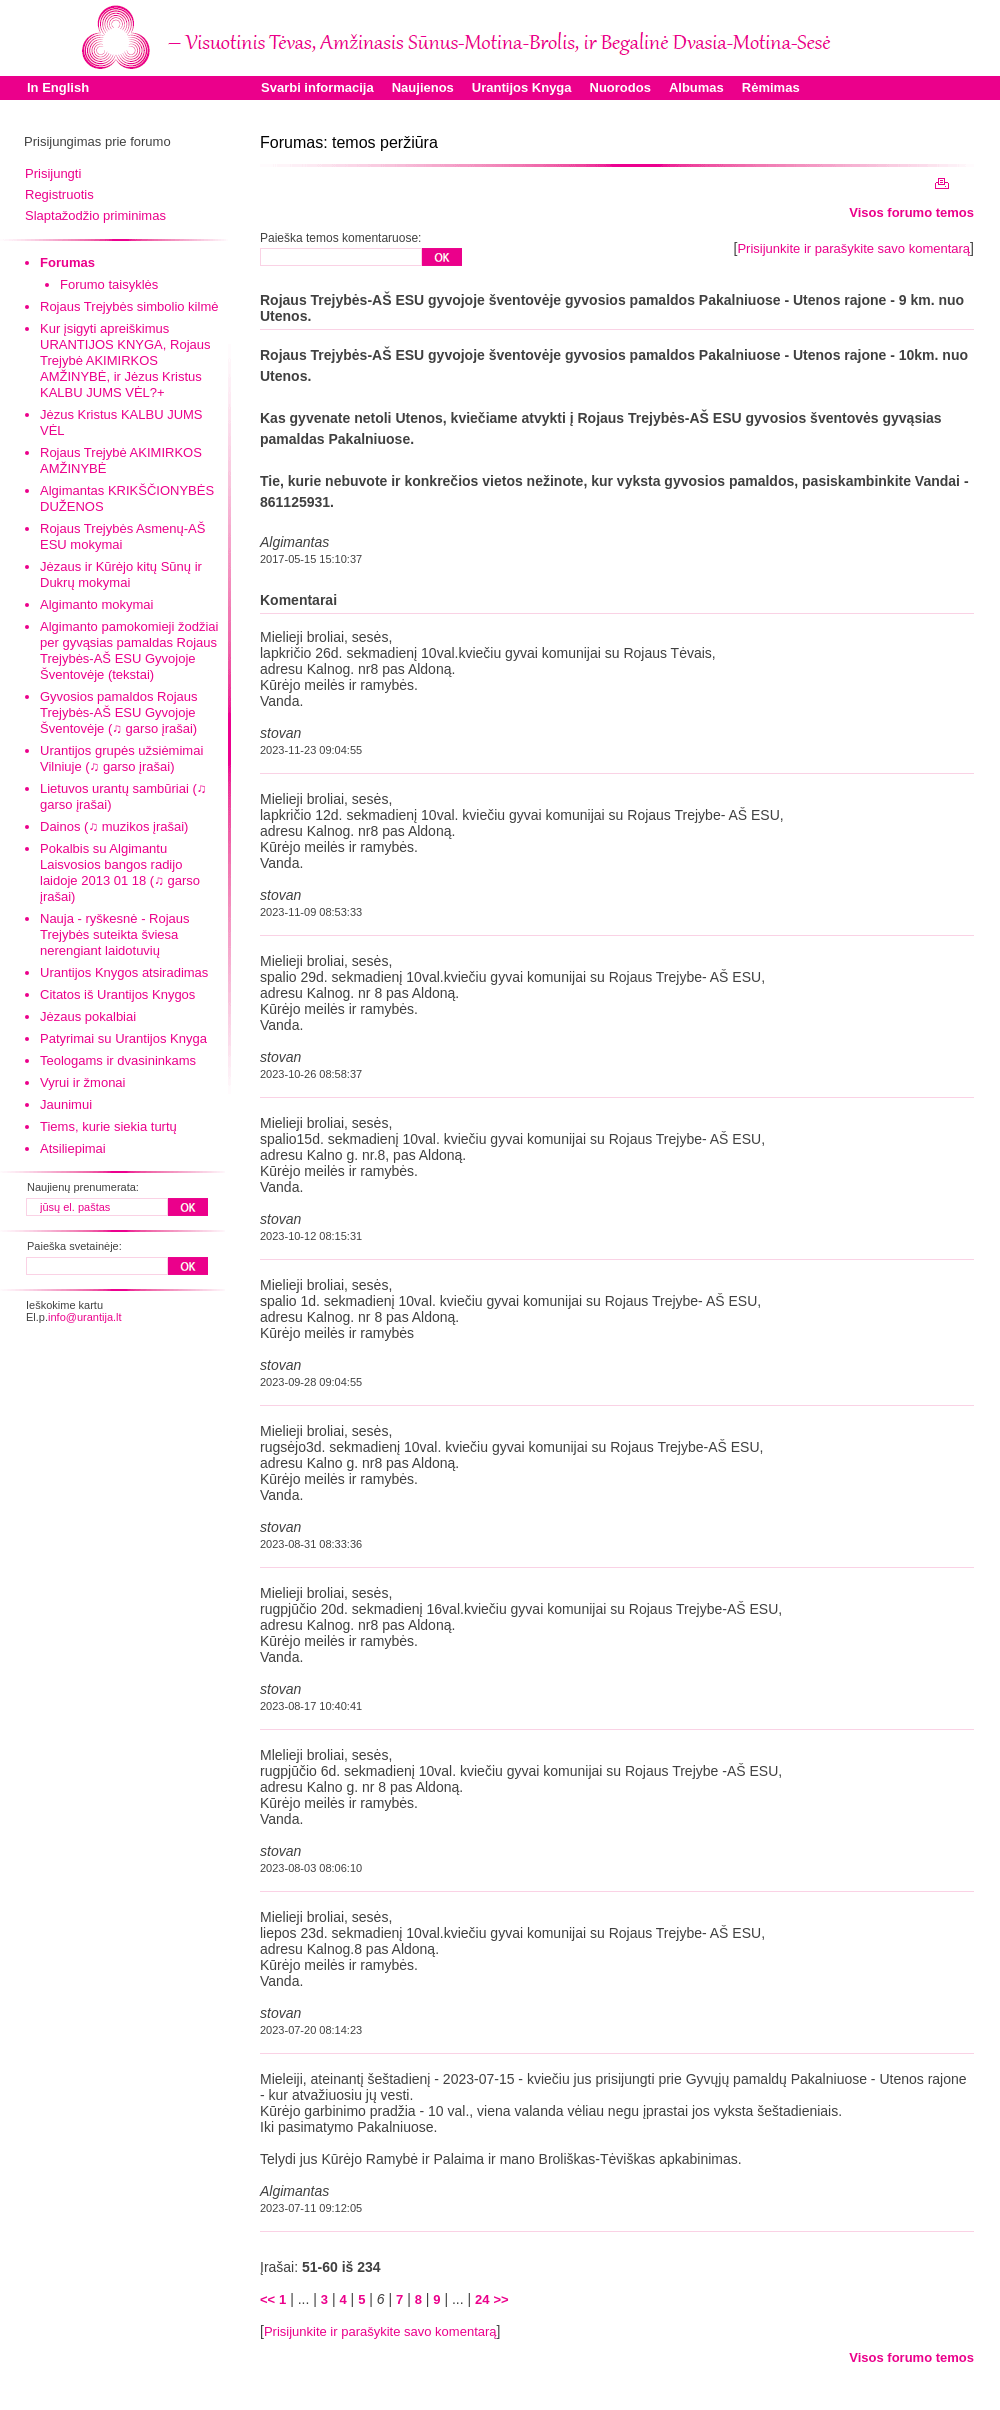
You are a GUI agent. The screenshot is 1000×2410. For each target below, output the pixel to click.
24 (482, 2299)
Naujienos (423, 87)
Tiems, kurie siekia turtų (108, 1126)
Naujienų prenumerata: (83, 1187)
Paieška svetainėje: (74, 1246)
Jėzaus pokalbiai (88, 1016)
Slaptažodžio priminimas (95, 215)
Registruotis (59, 194)
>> (500, 2299)
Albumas (696, 87)
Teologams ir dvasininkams (118, 1060)
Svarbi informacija (317, 87)
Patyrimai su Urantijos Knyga (123, 1038)
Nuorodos (620, 87)
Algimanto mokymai (96, 604)
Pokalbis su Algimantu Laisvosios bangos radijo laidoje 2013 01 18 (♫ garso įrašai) (120, 872)
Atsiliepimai (73, 1148)
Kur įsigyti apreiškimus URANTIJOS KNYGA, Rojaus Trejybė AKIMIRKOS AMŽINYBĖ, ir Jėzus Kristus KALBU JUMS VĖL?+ (125, 360)
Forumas (67, 262)
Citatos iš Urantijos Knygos (117, 994)
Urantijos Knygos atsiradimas (124, 972)
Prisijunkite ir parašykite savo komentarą (853, 248)
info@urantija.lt (85, 1317)
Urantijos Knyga (522, 87)
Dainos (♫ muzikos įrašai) (114, 826)
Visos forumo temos (911, 212)
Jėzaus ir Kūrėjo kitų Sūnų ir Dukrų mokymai (121, 574)
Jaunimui (66, 1104)
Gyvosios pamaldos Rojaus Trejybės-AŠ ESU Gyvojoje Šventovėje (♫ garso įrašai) (119, 712)
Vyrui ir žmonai (82, 1082)
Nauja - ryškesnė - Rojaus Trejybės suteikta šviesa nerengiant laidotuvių (115, 934)
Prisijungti (53, 173)
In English (58, 87)
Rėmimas (771, 87)
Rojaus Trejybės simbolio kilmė (129, 306)
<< (267, 2299)
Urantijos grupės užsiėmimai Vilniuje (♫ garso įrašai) (121, 758)
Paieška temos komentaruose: (340, 238)
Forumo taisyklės (109, 284)
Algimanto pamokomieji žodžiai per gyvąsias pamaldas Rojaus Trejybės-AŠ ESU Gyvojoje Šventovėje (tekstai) (129, 650)
